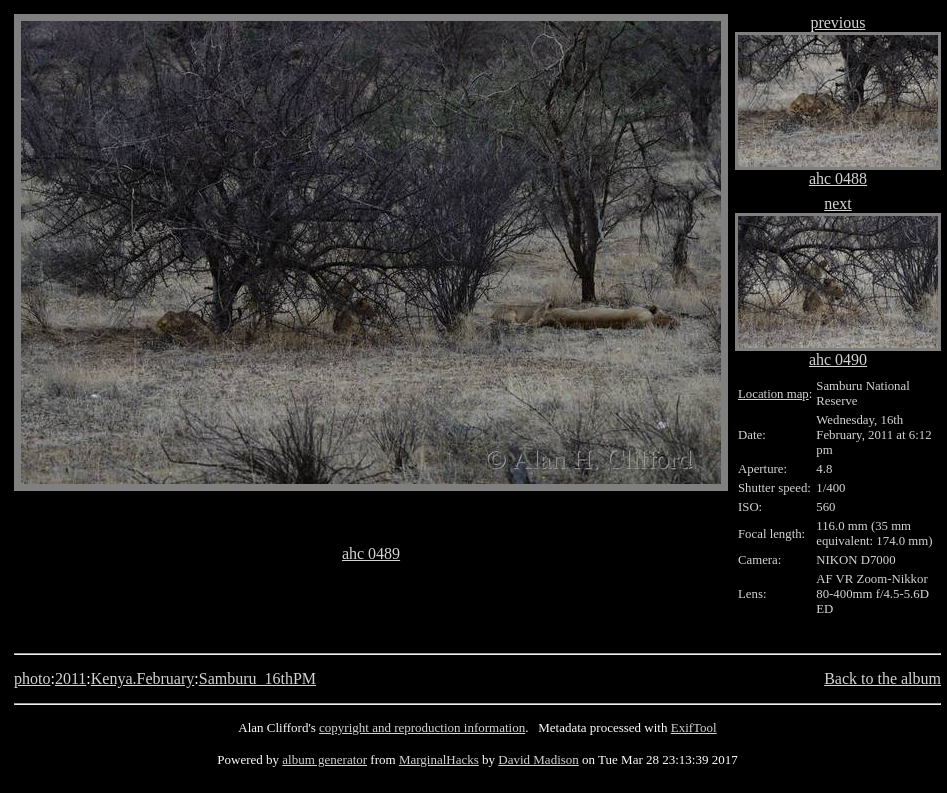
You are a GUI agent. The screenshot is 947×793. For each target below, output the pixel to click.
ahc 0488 (838, 178)
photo (32, 678)
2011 (70, 678)
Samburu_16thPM (257, 678)
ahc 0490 (838, 359)
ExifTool (694, 727)
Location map (773, 394)
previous (837, 22)
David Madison (538, 759)
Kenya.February (143, 678)
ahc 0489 (371, 553)
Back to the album (882, 678)
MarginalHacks (439, 759)
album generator (324, 759)
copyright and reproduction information (422, 727)
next (838, 203)
